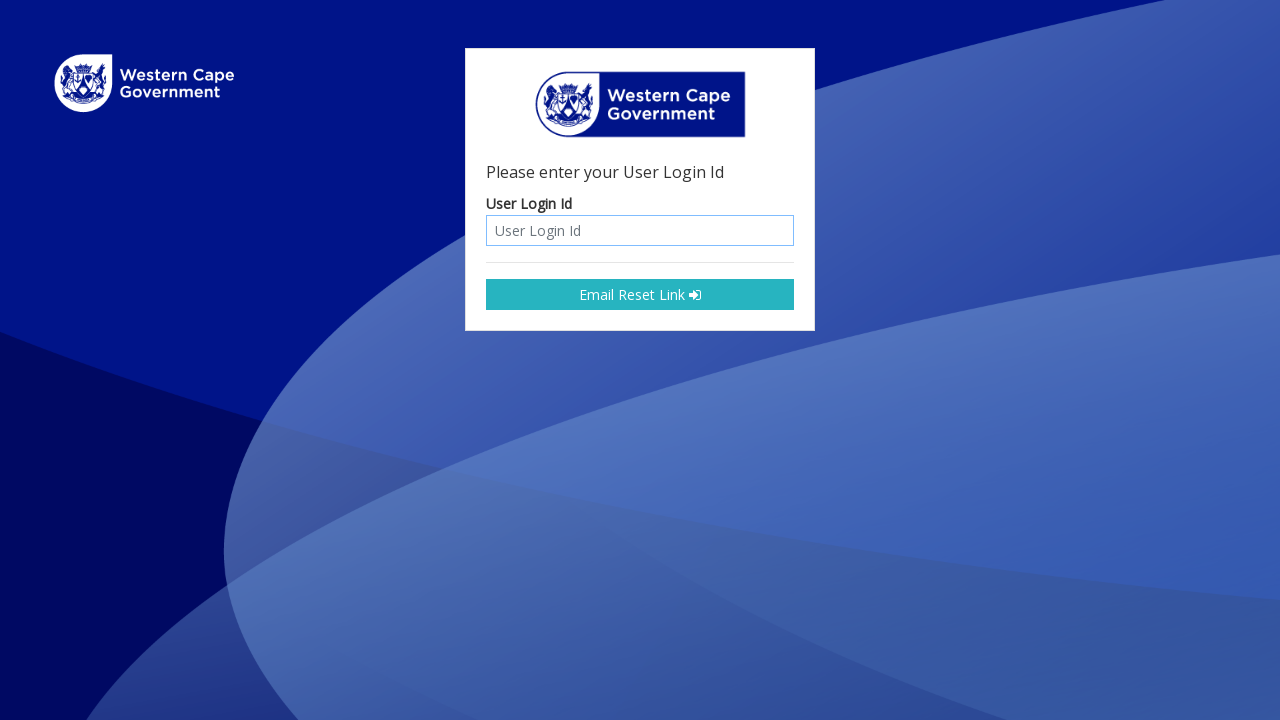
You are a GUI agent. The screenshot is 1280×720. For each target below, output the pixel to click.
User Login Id (529, 204)
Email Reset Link (640, 294)
